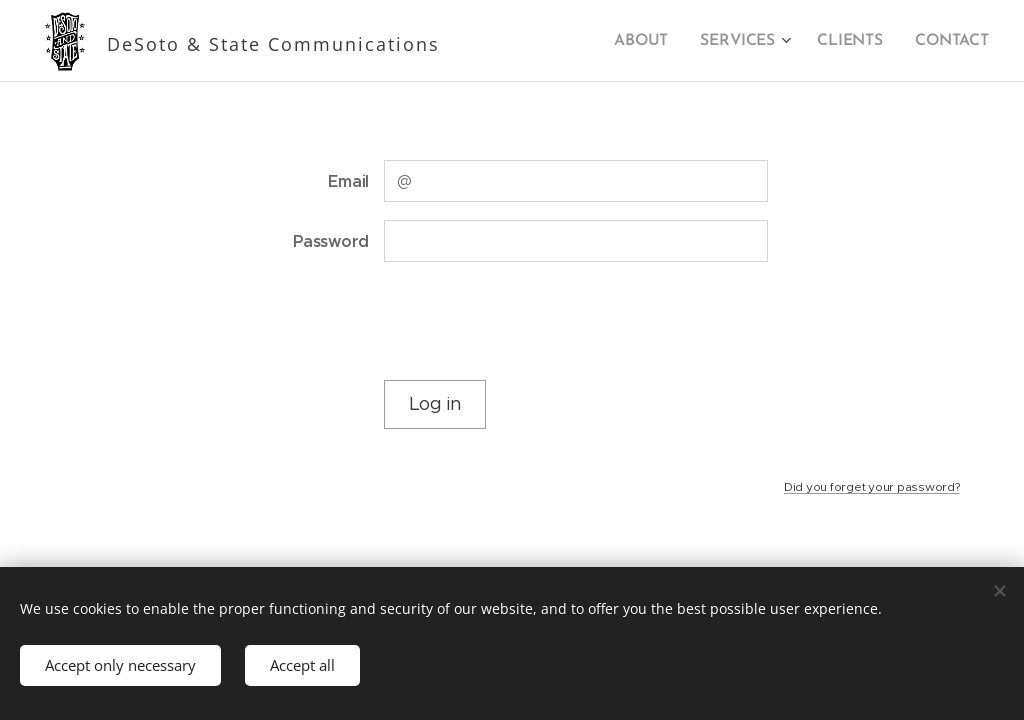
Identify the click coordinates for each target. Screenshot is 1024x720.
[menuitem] (652, 41)
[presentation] (535, 321)
